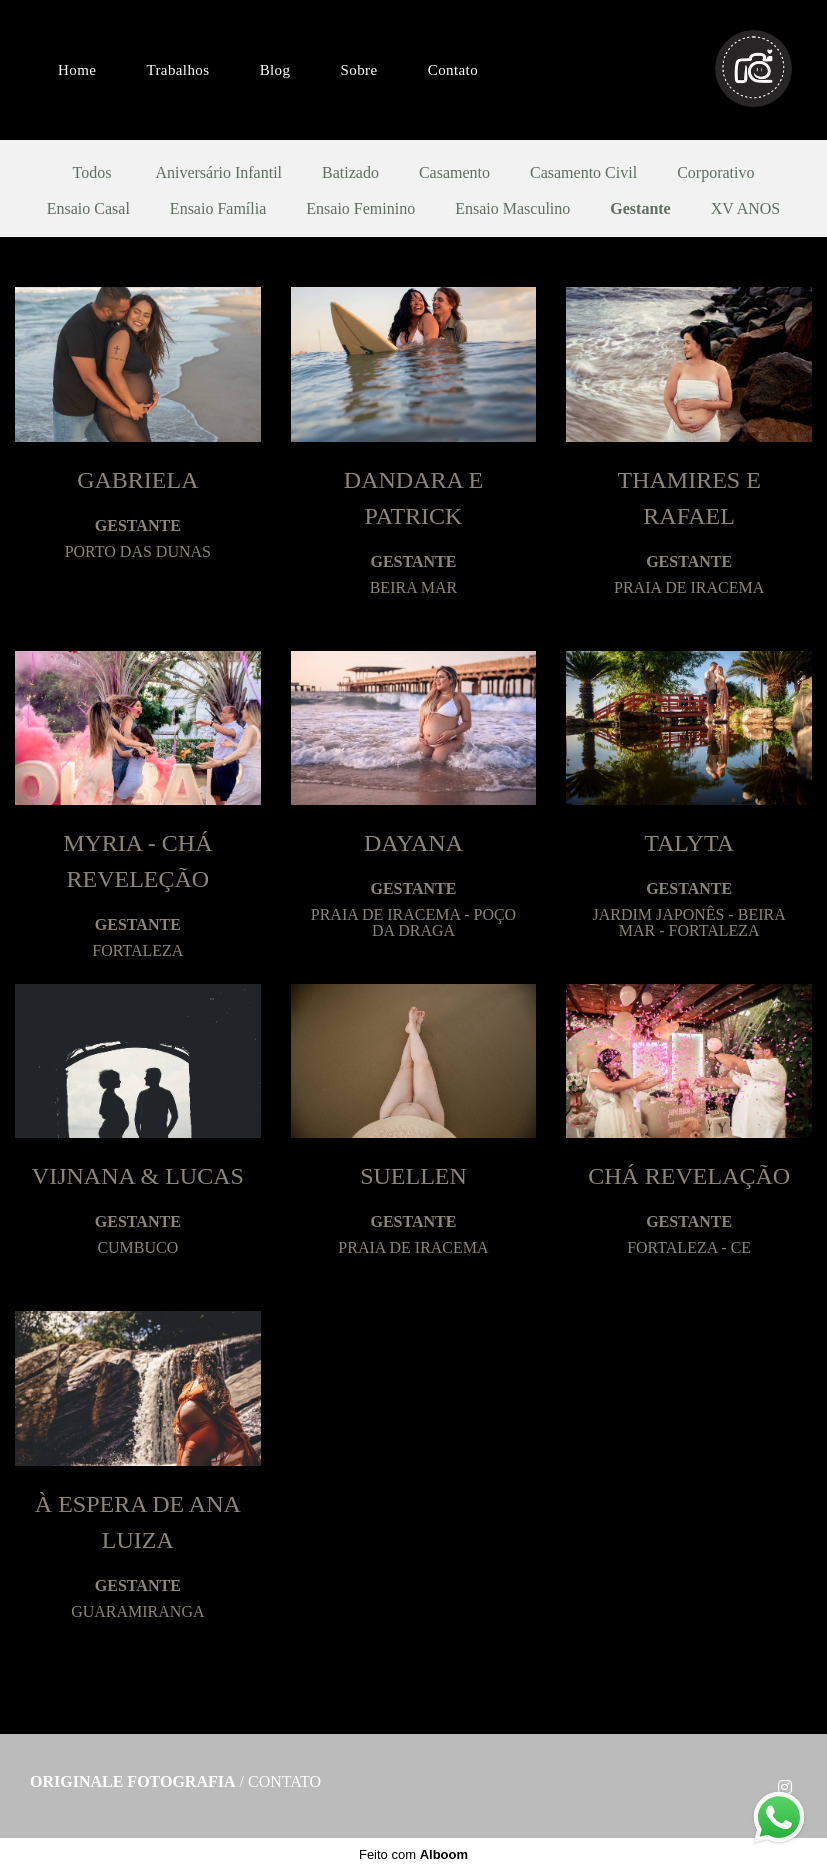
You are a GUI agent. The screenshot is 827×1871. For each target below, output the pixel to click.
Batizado (350, 173)
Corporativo (715, 173)
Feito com (413, 1854)
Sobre (359, 70)
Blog (275, 70)
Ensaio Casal (88, 209)
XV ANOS (746, 209)
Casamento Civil (583, 173)
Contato (453, 70)
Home (77, 70)
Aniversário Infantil (218, 173)
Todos (92, 173)
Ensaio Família (218, 209)
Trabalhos (177, 70)
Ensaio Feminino (360, 209)
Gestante (640, 209)
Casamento (454, 173)
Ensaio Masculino (512, 209)
